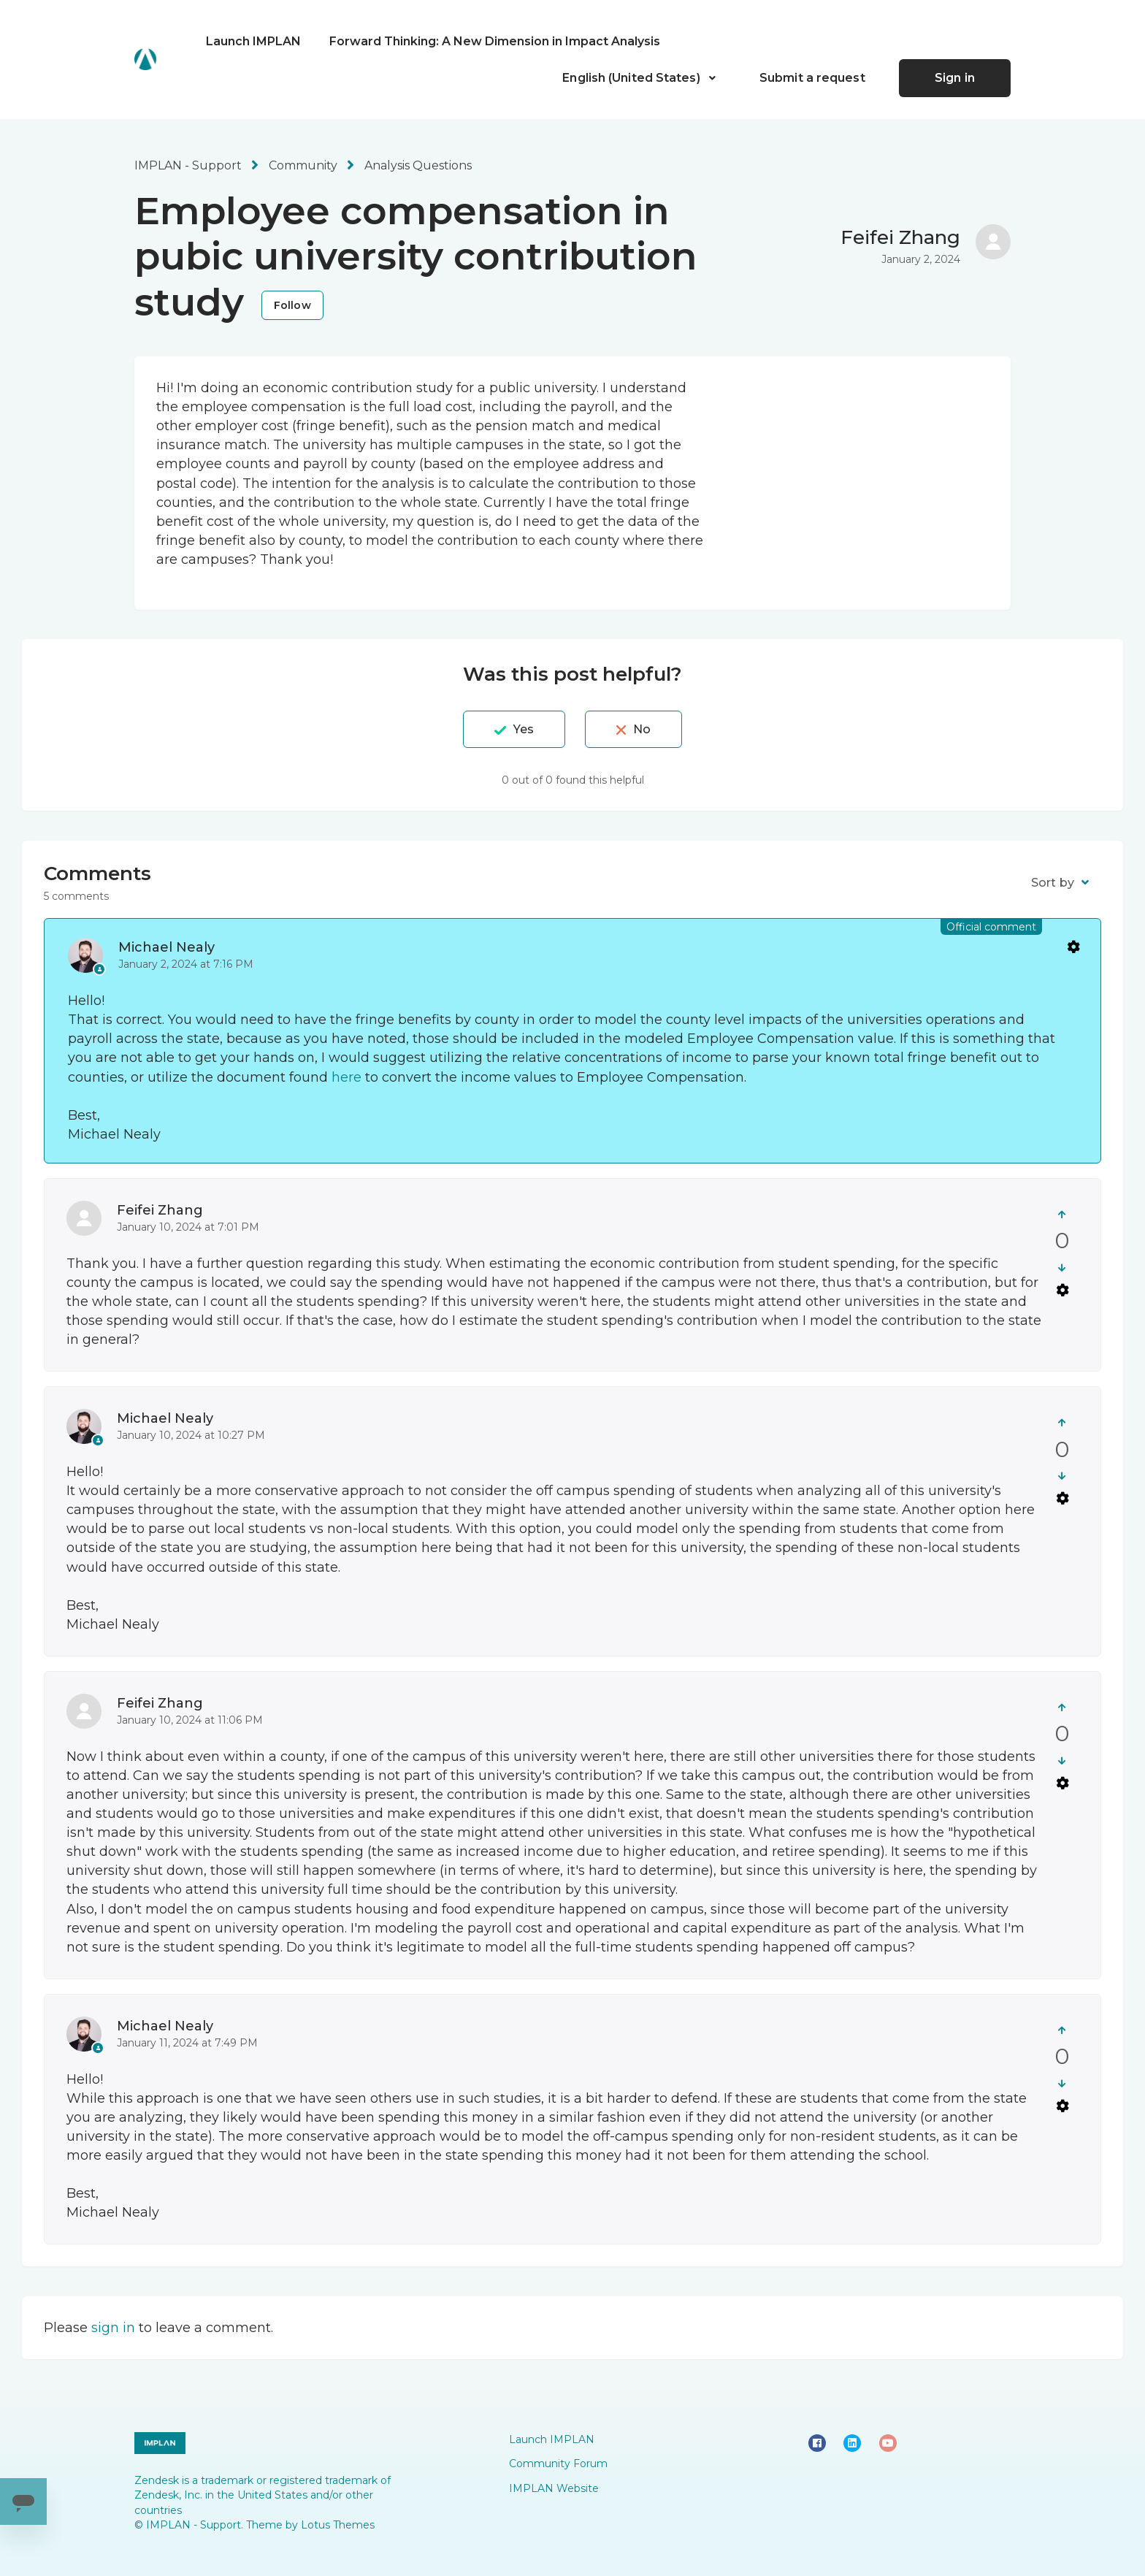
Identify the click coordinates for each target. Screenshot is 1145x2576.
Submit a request (812, 78)
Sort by (1052, 883)
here (346, 1077)
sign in (113, 2328)
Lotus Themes (338, 2524)
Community (303, 165)
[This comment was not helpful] (1062, 1267)
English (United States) (632, 78)
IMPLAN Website (554, 2488)
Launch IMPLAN (253, 41)
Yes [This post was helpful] (523, 729)
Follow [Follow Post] (292, 305)
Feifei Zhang (900, 237)
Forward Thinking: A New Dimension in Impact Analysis (494, 41)
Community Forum (558, 2463)
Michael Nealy (166, 947)
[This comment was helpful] (1062, 1214)
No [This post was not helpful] (642, 729)
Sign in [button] (955, 78)
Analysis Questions (418, 165)
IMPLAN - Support (188, 165)
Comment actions (1072, 946)
